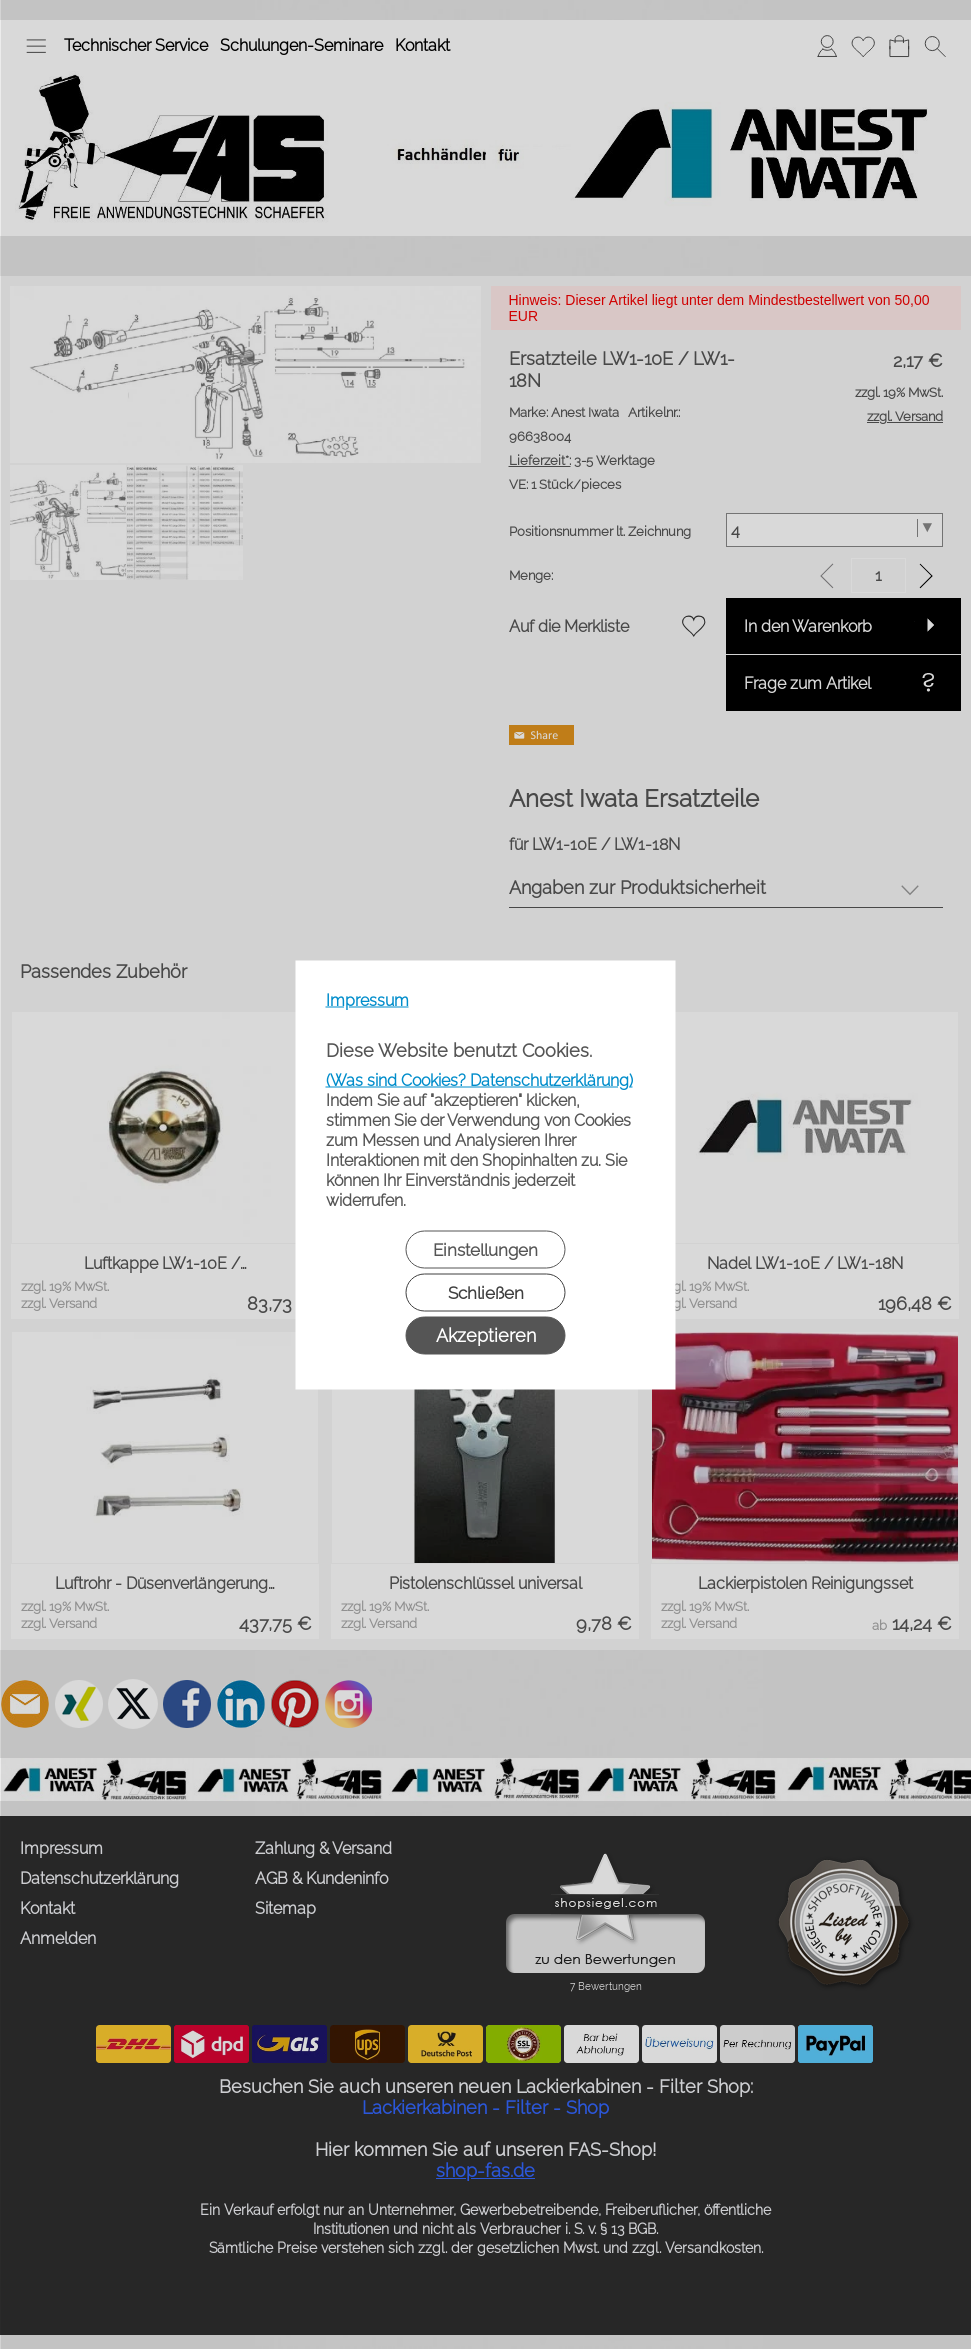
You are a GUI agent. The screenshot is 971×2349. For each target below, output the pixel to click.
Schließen (486, 1292)
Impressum (367, 999)
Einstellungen (485, 1249)
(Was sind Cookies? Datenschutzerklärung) (479, 1079)
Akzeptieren (486, 1334)
